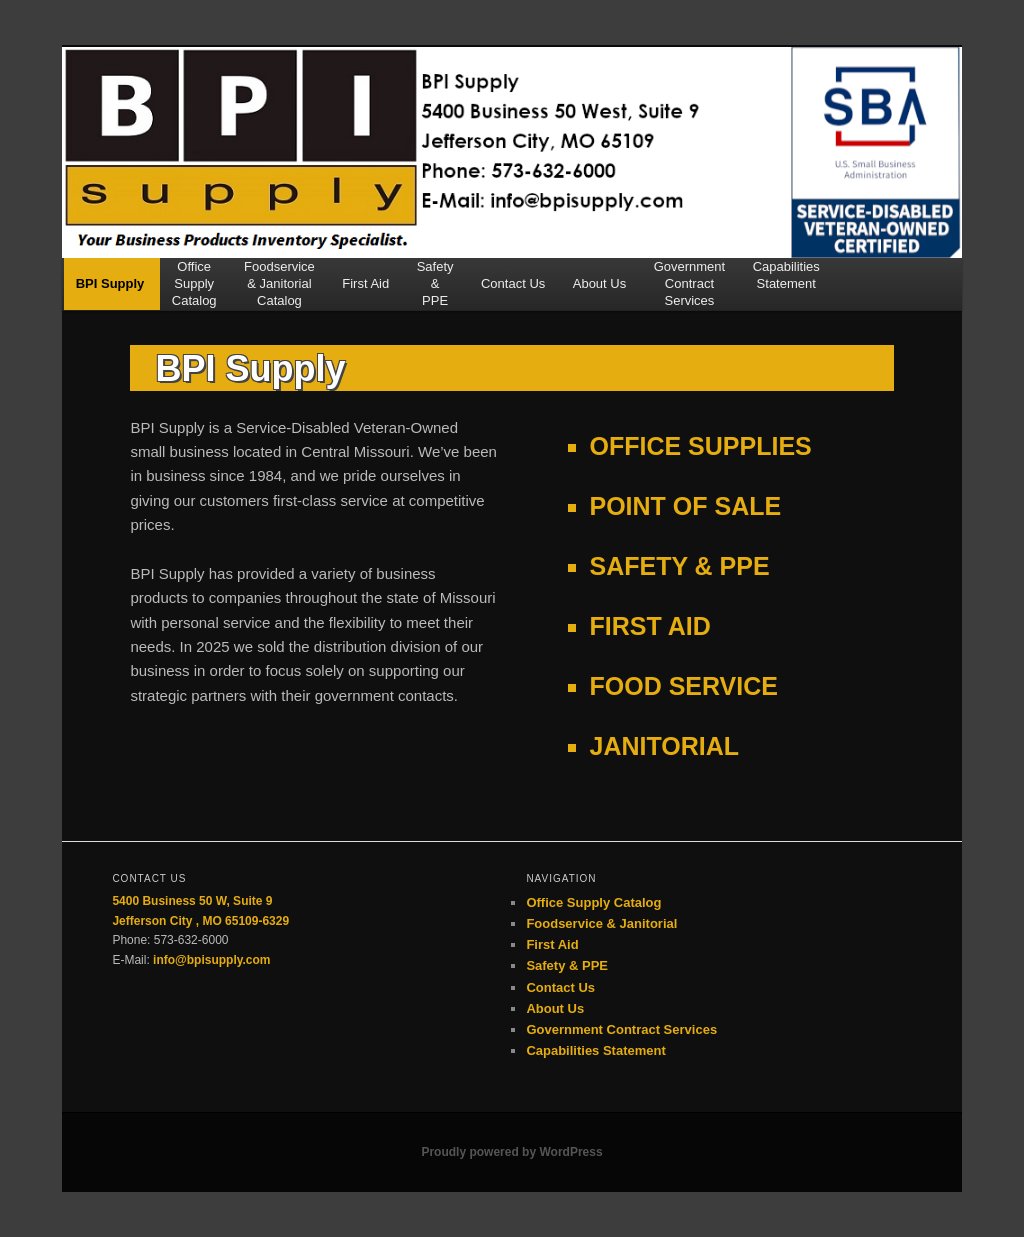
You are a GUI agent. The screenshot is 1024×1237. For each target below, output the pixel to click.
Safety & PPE (567, 965)
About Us (599, 292)
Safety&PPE (435, 284)
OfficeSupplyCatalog (194, 284)
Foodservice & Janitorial (601, 923)
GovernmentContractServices (690, 284)
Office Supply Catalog (593, 902)
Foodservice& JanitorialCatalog (279, 284)
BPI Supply (110, 292)
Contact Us (513, 292)
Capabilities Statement (595, 1050)
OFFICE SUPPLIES (701, 446)
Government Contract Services (621, 1029)
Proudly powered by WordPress (511, 1152)
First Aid (365, 292)
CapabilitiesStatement (786, 275)
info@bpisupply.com (211, 960)
